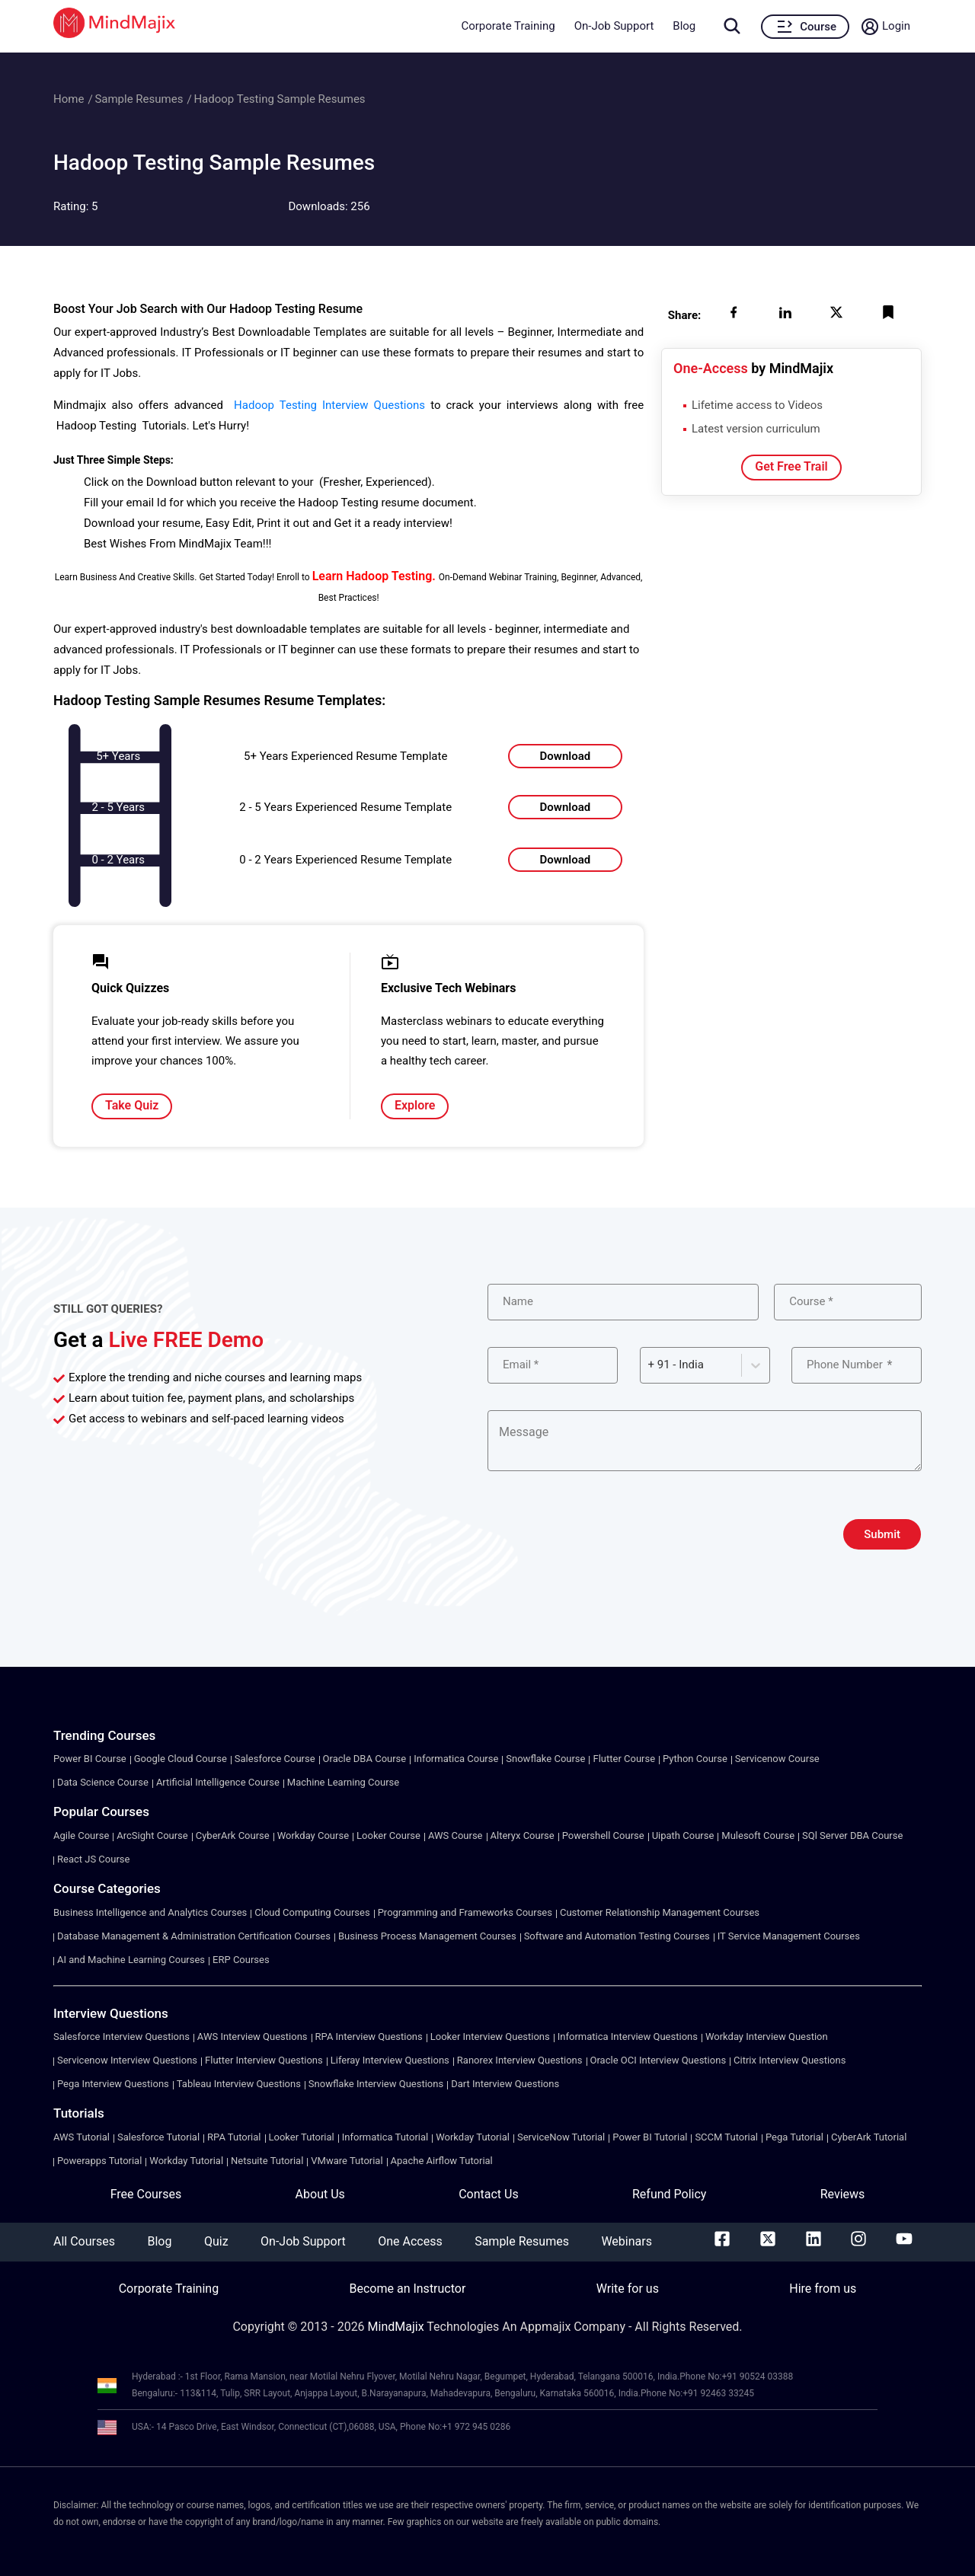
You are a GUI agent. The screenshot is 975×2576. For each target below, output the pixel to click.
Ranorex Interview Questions (520, 2060)
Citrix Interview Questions (790, 2060)
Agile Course (81, 1835)
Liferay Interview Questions (390, 2060)
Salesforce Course (275, 1758)
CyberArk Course (233, 1835)
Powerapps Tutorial (99, 2160)
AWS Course (455, 1835)
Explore (415, 1105)
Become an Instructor (407, 2288)
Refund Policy (669, 2194)
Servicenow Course (777, 1758)
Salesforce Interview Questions (121, 2036)
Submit (882, 1534)
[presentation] (603, 1534)
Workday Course (313, 1835)
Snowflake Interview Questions (375, 2083)
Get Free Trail (791, 466)
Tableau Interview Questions (239, 2083)
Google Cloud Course (180, 1758)
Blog (684, 26)
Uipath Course (683, 1835)
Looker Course (388, 1835)
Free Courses (146, 2194)
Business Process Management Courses (427, 1936)
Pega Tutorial (794, 2137)
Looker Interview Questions (490, 2036)
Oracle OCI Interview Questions (658, 2060)
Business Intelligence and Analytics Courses (150, 1912)
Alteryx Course (523, 1835)
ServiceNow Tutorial (561, 2137)
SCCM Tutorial (726, 2137)
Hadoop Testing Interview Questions (329, 405)
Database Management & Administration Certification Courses (194, 1936)
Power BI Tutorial (649, 2137)
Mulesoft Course (757, 1835)
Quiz (216, 2241)
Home (68, 99)
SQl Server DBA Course (852, 1835)
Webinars (626, 2241)
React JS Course (93, 1859)
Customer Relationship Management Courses (659, 1912)
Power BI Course (89, 1758)
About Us (320, 2194)
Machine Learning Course (343, 1782)
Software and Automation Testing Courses (617, 1936)
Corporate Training (508, 26)
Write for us (627, 2288)
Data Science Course (103, 1782)
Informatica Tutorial (385, 2137)
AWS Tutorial (81, 2137)
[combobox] (649, 1365)
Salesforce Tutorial (158, 2137)
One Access (410, 2241)
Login (896, 26)
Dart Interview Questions (505, 2083)
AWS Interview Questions (252, 2036)
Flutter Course (624, 1758)
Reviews (842, 2194)
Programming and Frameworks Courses (465, 1912)
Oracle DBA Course (365, 1758)
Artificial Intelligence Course (218, 1782)
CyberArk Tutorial (868, 2137)
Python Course (695, 1758)
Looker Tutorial (301, 2137)
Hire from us (822, 2288)
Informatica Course (456, 1758)
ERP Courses (241, 1959)
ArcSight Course (152, 1835)
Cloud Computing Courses (311, 1912)
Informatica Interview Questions (628, 2036)
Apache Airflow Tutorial (442, 2160)
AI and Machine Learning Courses (131, 1959)
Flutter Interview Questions (264, 2060)
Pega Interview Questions (113, 2083)
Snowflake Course (545, 1758)
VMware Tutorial (346, 2160)
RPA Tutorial (234, 2137)
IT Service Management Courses (789, 1936)
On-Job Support (614, 26)
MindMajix (397, 2326)
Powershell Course (603, 1835)
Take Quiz (131, 1105)
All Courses (84, 2241)
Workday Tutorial (473, 2137)
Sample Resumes (138, 99)
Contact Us (489, 2194)
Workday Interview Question (766, 2036)
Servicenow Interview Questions (127, 2060)
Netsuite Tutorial (267, 2160)
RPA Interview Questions (369, 2036)
